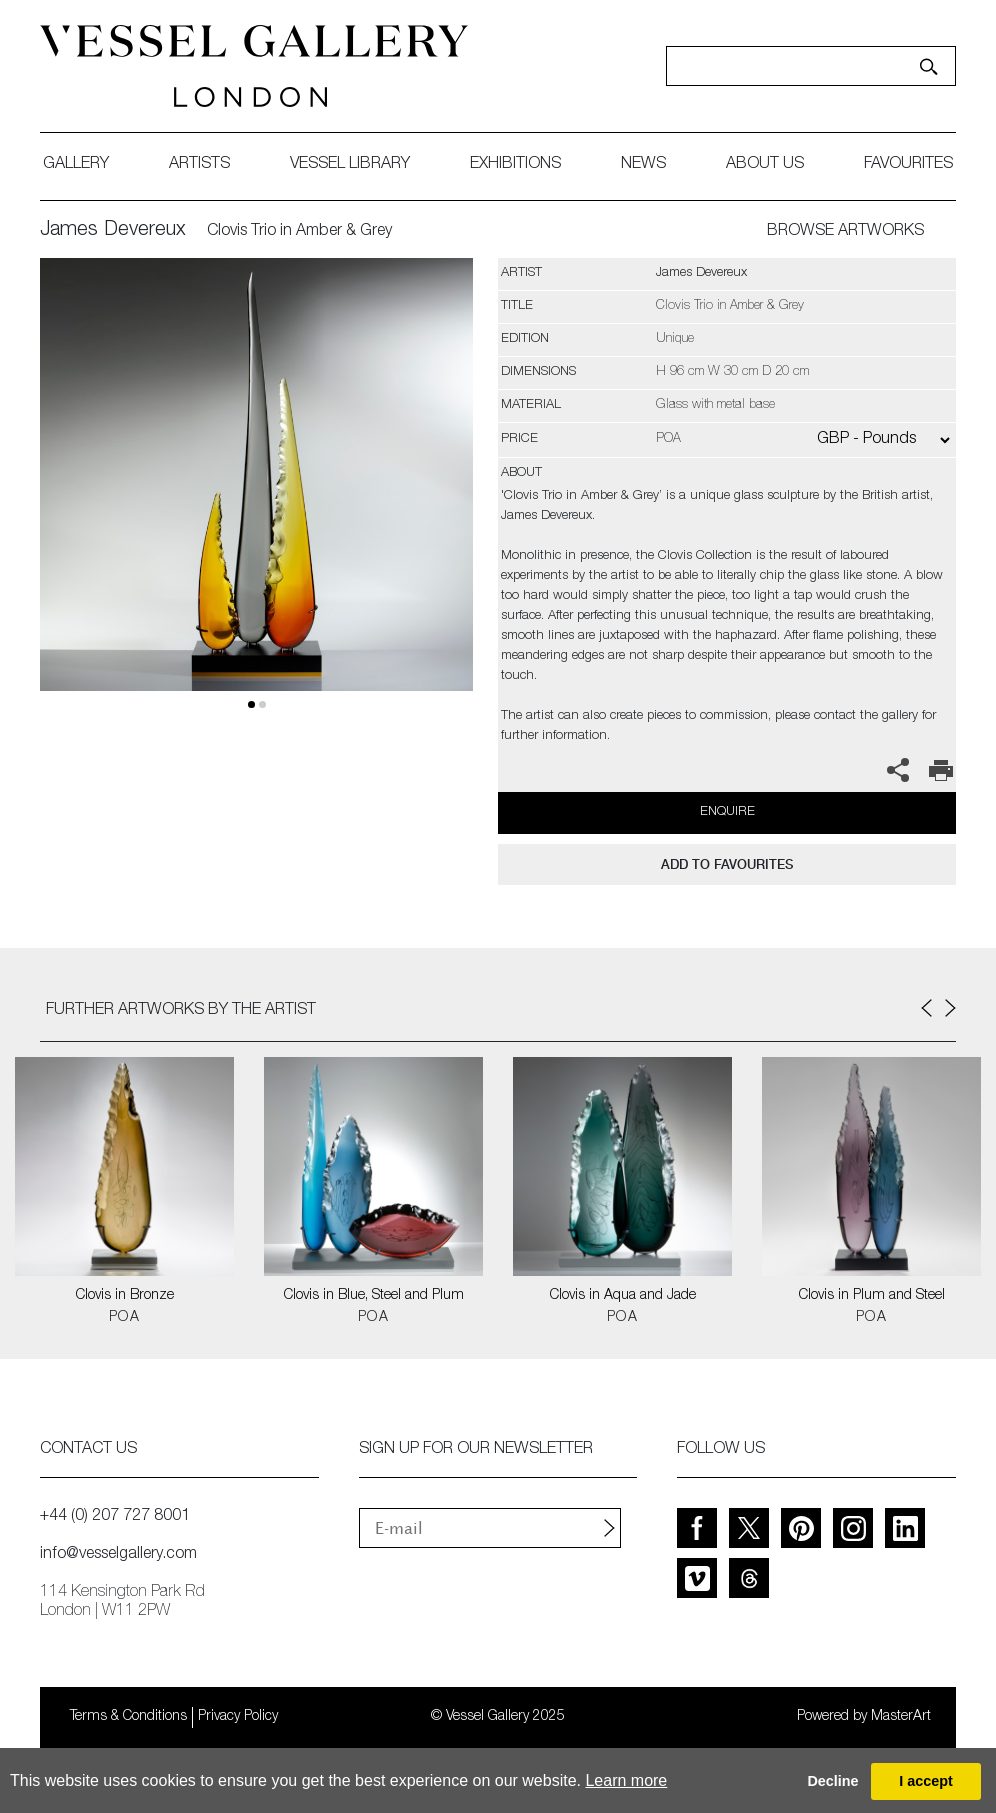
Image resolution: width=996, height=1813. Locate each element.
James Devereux (113, 231)
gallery (76, 165)
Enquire (727, 812)
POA (124, 1318)
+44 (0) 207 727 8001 (115, 1517)
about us (765, 165)
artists (199, 165)
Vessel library (350, 165)
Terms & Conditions (128, 1717)
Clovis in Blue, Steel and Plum (374, 1296)
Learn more (626, 1780)
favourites (908, 165)
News (643, 165)
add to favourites (727, 864)
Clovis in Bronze (125, 1296)
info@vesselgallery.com (118, 1555)
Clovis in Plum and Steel (872, 1296)
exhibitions (515, 165)
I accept (926, 1781)
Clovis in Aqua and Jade (623, 1296)
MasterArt (901, 1717)
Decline (832, 1781)
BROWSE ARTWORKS (845, 232)
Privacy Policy (238, 1717)
